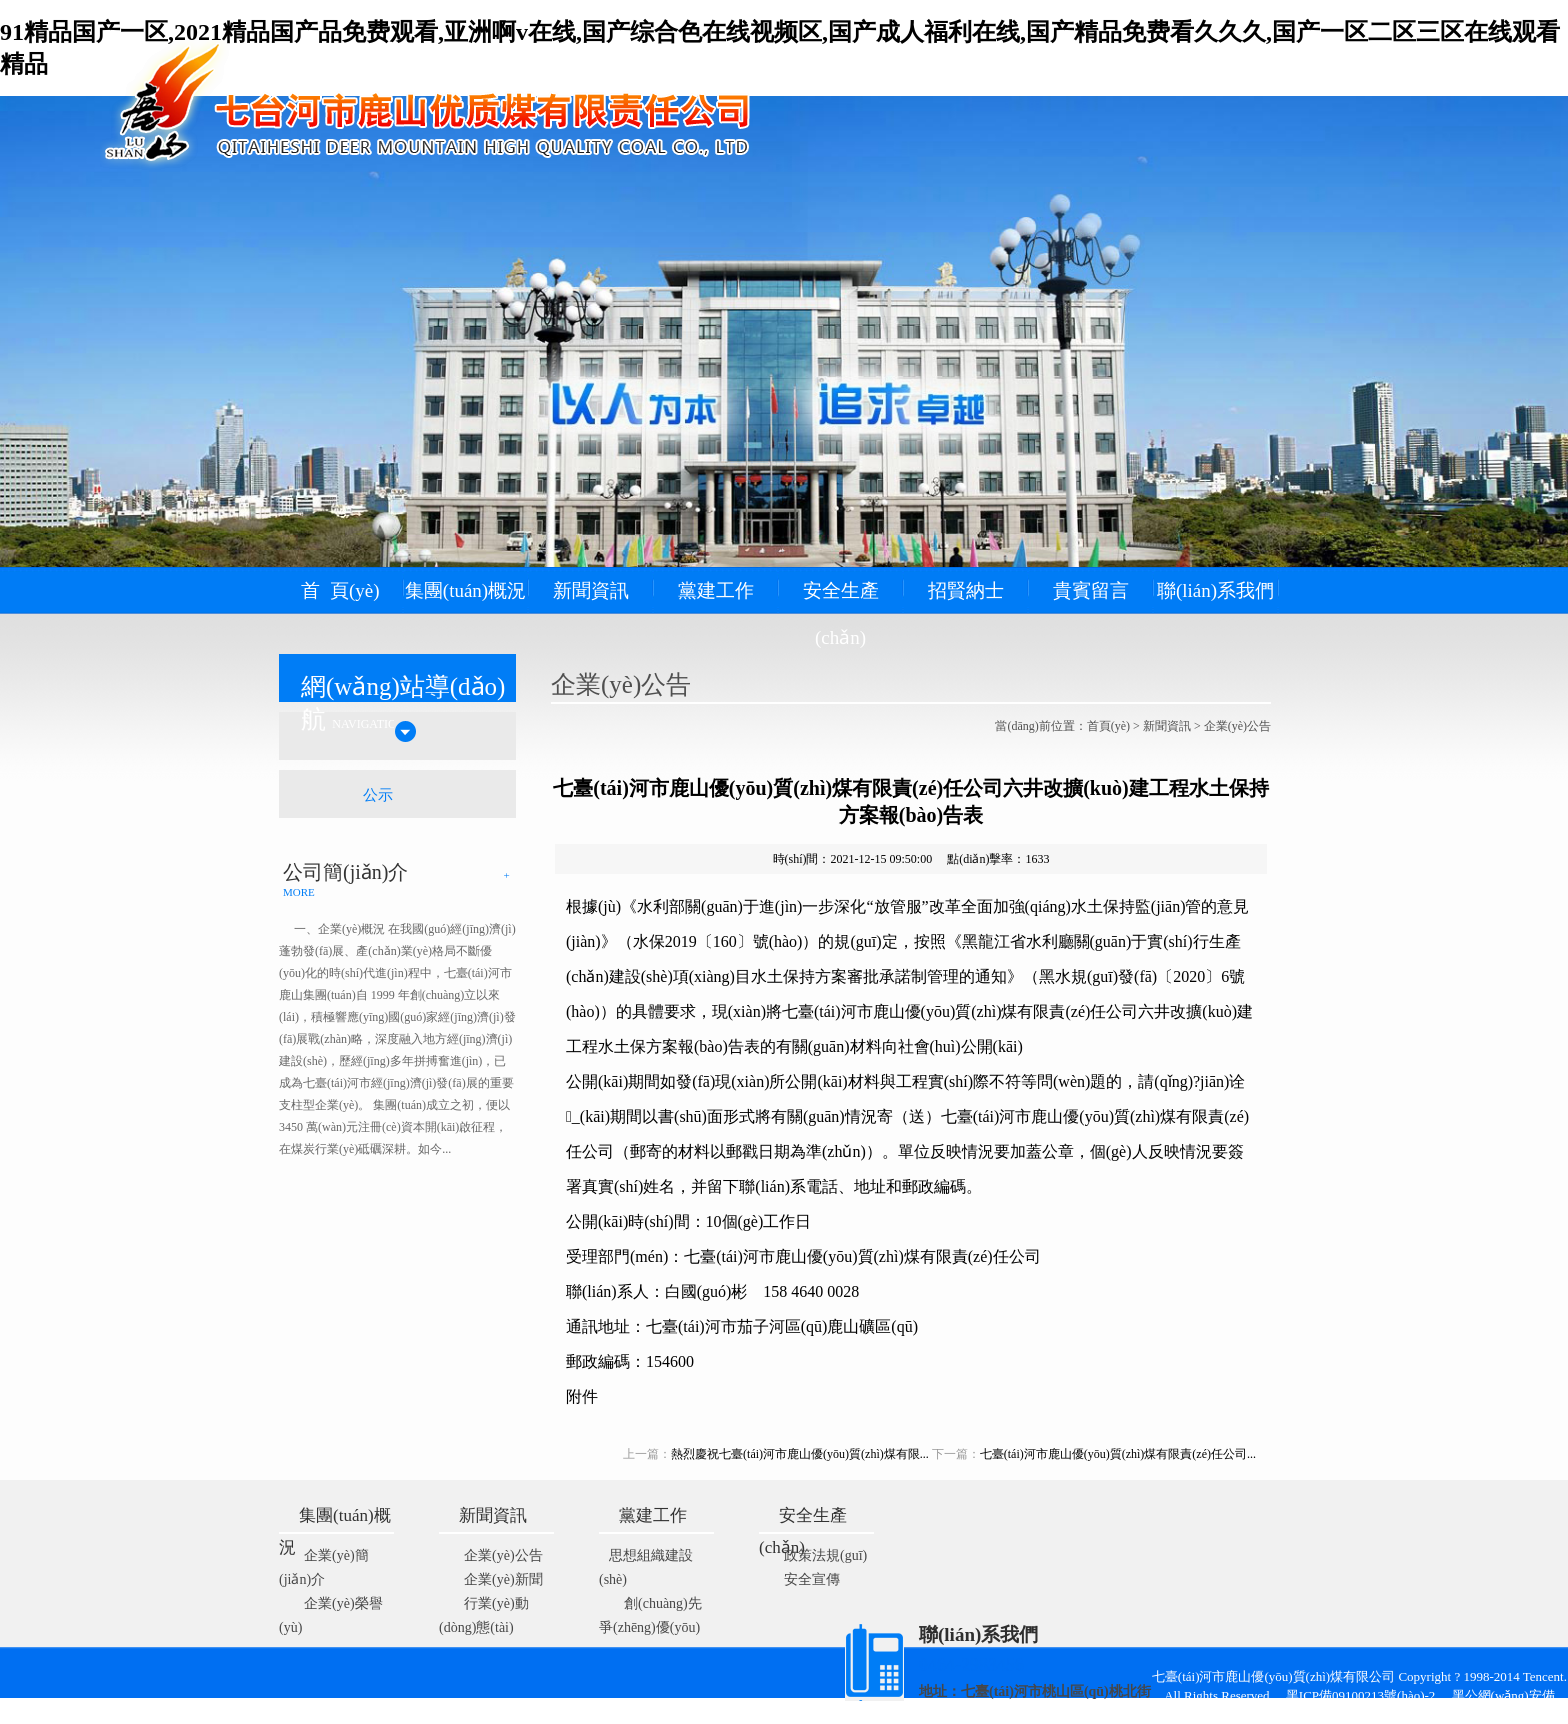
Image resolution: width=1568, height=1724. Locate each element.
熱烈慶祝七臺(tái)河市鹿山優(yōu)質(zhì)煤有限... (800, 1454)
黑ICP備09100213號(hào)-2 (1367, 1695)
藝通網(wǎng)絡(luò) (831, 1714)
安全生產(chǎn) (841, 614)
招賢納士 (966, 590)
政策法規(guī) (825, 1555)
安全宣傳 (812, 1579)
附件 (582, 1396)
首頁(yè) (1108, 726)
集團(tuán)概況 (465, 590)
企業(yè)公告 (1237, 726)
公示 (378, 795)
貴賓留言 (1091, 590)
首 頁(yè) (340, 590)
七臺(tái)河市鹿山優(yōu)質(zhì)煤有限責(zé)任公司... (1118, 1454)
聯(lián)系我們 (1215, 590)
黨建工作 (716, 590)
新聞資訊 (591, 590)
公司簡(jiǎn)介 (345, 872)
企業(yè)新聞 (503, 1579)
